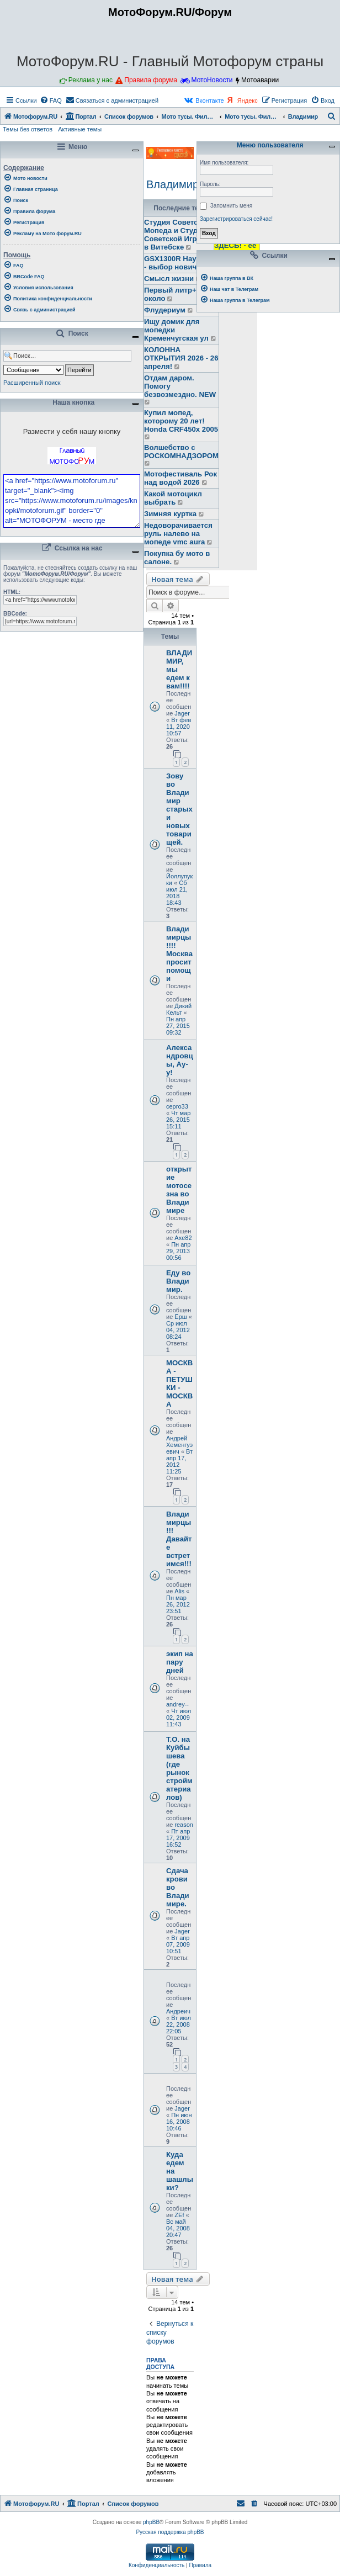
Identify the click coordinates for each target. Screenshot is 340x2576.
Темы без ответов (27, 129)
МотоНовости (212, 80)
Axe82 (183, 1237)
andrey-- (177, 1704)
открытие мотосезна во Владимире (179, 1190)
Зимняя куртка (170, 514)
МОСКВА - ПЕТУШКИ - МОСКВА (179, 1383)
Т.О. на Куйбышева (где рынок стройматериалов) (179, 1768)
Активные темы (80, 129)
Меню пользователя (268, 145)
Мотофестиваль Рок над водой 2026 (180, 478)
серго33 (177, 1106)
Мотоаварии (260, 80)
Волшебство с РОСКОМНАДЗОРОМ (181, 451)
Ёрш (180, 1316)
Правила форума (150, 80)
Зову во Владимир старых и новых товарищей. (179, 809)
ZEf (179, 2215)
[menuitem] (51, 100)
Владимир (172, 184)
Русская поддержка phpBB (170, 2532)
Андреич (178, 2011)
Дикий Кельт (179, 1009)
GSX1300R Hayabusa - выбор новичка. (180, 263)
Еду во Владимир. (178, 1281)
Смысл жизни (169, 278)
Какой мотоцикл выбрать (173, 498)
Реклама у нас (90, 80)
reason (183, 1824)
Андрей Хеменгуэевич (179, 1445)
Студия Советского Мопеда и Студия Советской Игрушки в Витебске (179, 234)
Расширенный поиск (32, 382)
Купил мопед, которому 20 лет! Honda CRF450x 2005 (181, 421)
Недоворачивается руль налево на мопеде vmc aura (178, 533)
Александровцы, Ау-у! (179, 1060)
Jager (182, 713)
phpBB (151, 2522)
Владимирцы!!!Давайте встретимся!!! (179, 1539)
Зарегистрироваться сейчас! (236, 219)
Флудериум (164, 310)
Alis (179, 1591)
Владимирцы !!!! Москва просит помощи (179, 954)
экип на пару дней (179, 1662)
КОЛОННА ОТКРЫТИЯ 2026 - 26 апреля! (181, 358)
